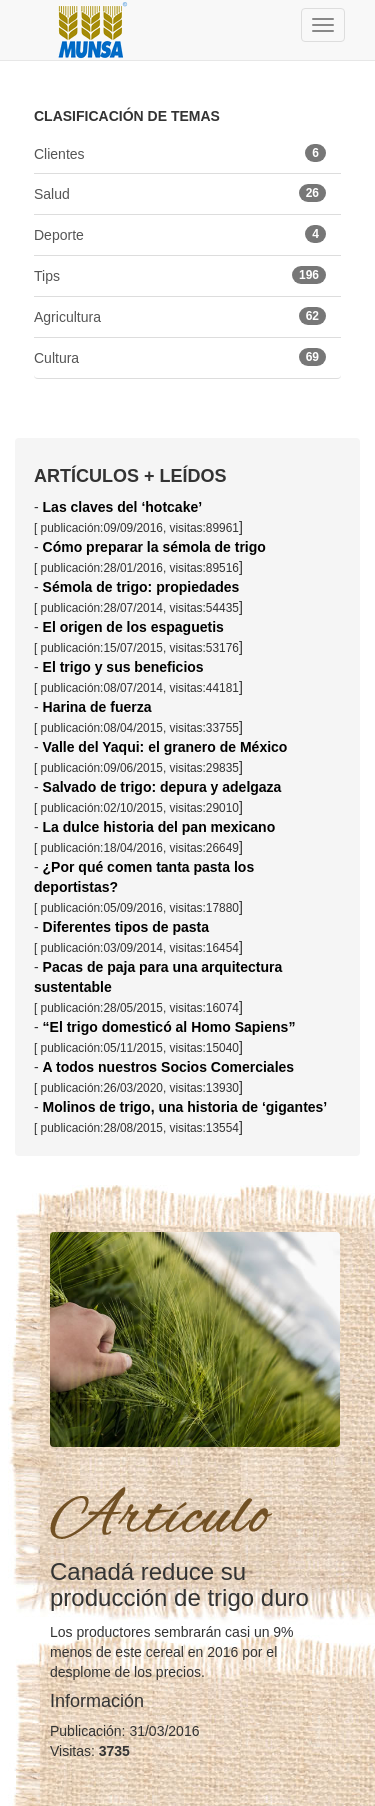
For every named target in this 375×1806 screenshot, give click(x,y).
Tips (180, 275)
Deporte (180, 234)
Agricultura (180, 316)
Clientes (180, 153)
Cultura (180, 357)
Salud (180, 193)
